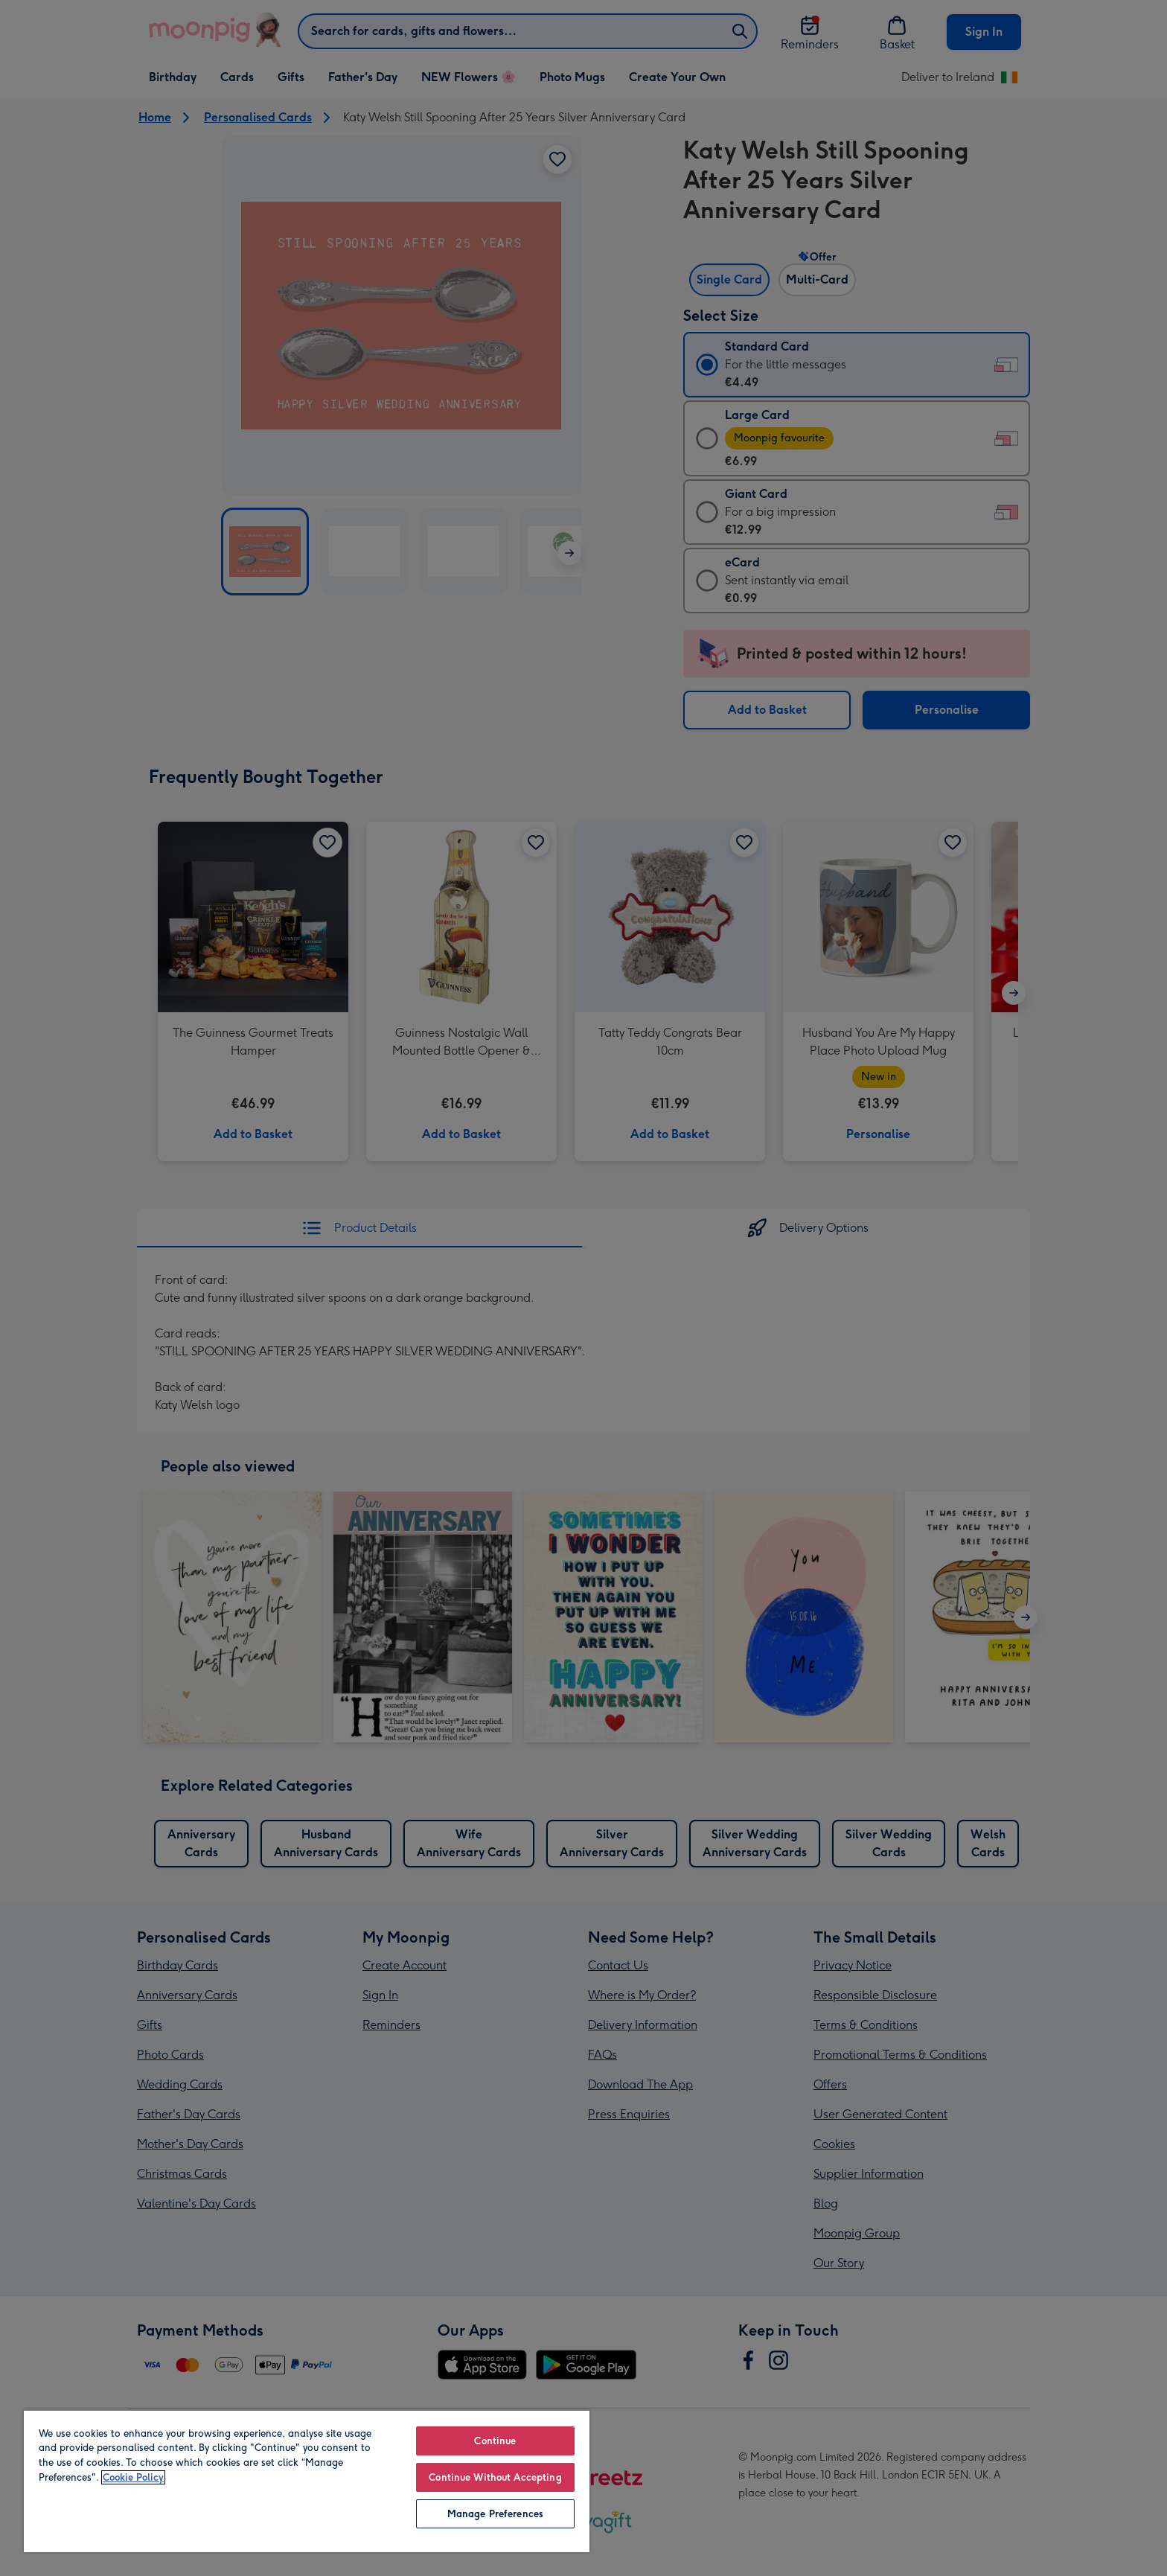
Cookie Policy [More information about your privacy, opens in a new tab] (133, 2477)
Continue (495, 2440)
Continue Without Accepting (495, 2477)
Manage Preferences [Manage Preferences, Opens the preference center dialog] (495, 2513)
